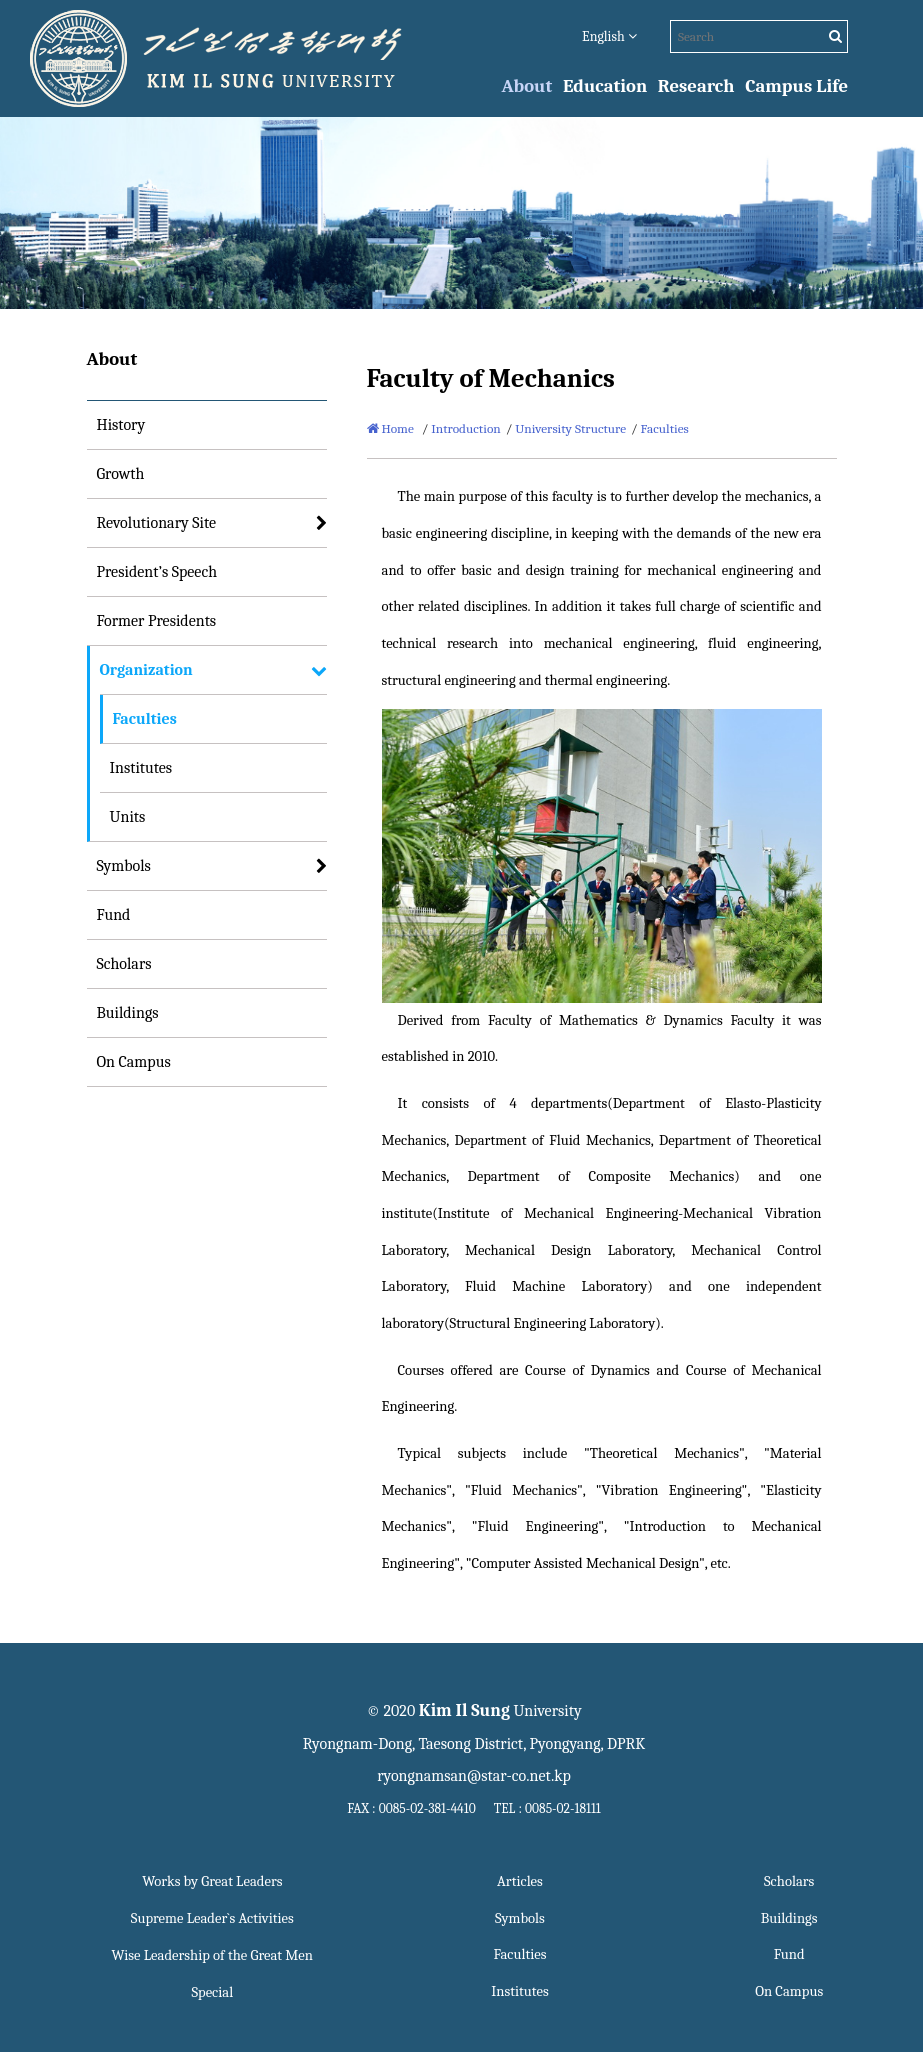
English (609, 36)
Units (128, 817)
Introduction (466, 428)
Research (696, 86)
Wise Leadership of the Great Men (212, 1955)
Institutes (141, 768)
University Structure (570, 428)
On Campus (134, 1062)
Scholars (124, 964)
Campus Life (796, 86)
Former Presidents (157, 621)
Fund (114, 915)
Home (390, 428)
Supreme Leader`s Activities (212, 1918)
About (527, 86)
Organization (146, 670)
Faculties (145, 719)
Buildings (128, 1013)
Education (605, 86)
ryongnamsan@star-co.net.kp (474, 1776)
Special (212, 1992)
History (121, 425)
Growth (121, 474)
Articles (520, 1881)
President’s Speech (157, 572)
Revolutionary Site (157, 523)
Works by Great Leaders (212, 1881)
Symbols (124, 866)
